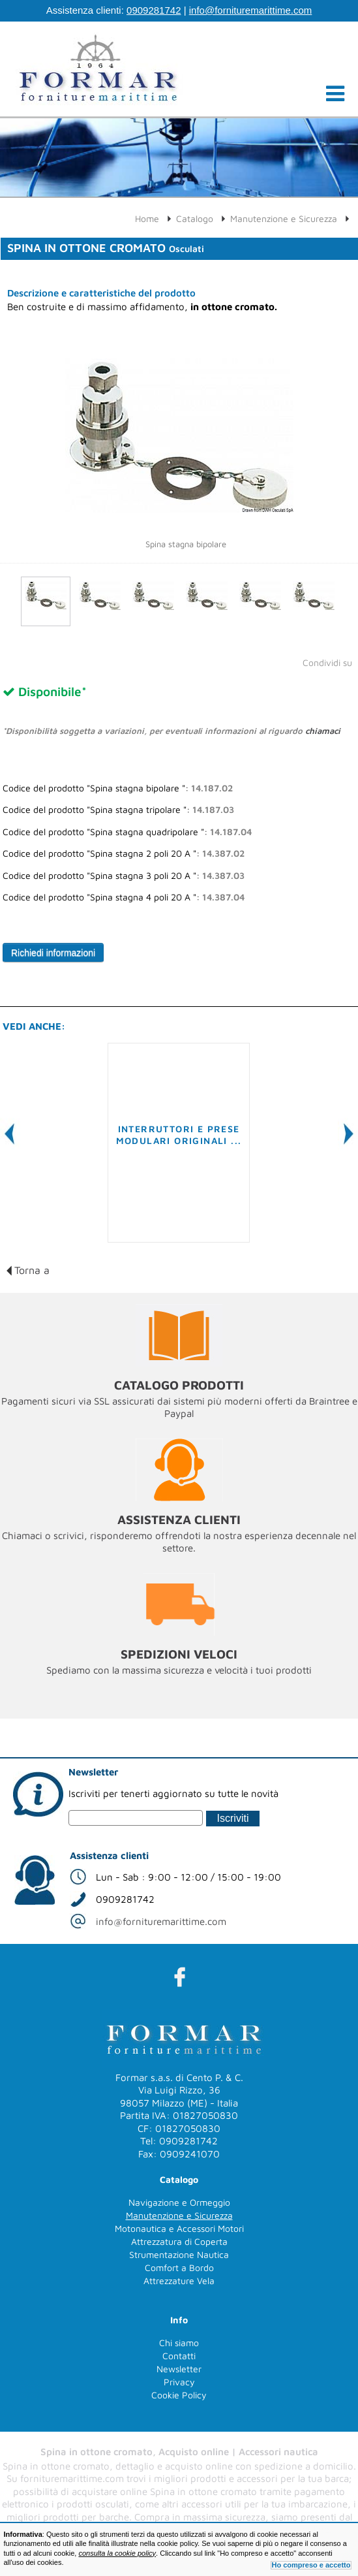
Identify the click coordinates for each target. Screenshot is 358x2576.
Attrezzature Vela (179, 2280)
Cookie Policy (179, 2394)
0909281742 (154, 10)
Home (147, 218)
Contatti (179, 2355)
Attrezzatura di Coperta (179, 2241)
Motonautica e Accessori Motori (179, 2228)
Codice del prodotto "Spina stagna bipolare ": (118, 788)
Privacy (179, 2381)
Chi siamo (179, 2342)
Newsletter (179, 2368)
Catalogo (194, 218)
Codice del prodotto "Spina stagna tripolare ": (118, 809)
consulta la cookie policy (117, 2553)
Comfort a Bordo (179, 2267)
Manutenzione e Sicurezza (283, 218)
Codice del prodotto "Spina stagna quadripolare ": (127, 831)
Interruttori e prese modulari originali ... (179, 1134)
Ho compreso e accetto (310, 2565)
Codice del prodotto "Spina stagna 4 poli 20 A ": (124, 897)
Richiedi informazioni (53, 952)
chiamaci (322, 730)
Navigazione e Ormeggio (179, 2202)
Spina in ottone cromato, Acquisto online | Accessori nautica (179, 2451)
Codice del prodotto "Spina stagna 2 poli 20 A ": (124, 853)
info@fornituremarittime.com (250, 10)
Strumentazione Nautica (179, 2254)
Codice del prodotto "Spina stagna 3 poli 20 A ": (124, 875)
